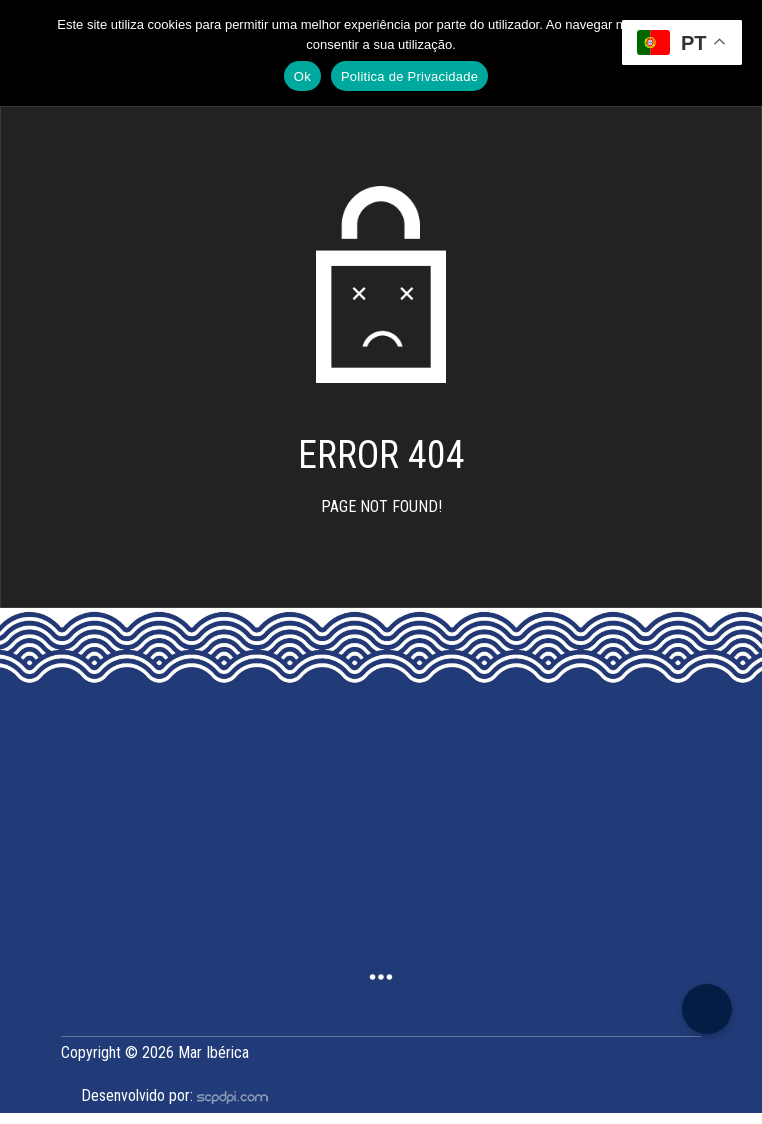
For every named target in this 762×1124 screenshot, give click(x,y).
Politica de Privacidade (409, 76)
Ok (302, 76)
